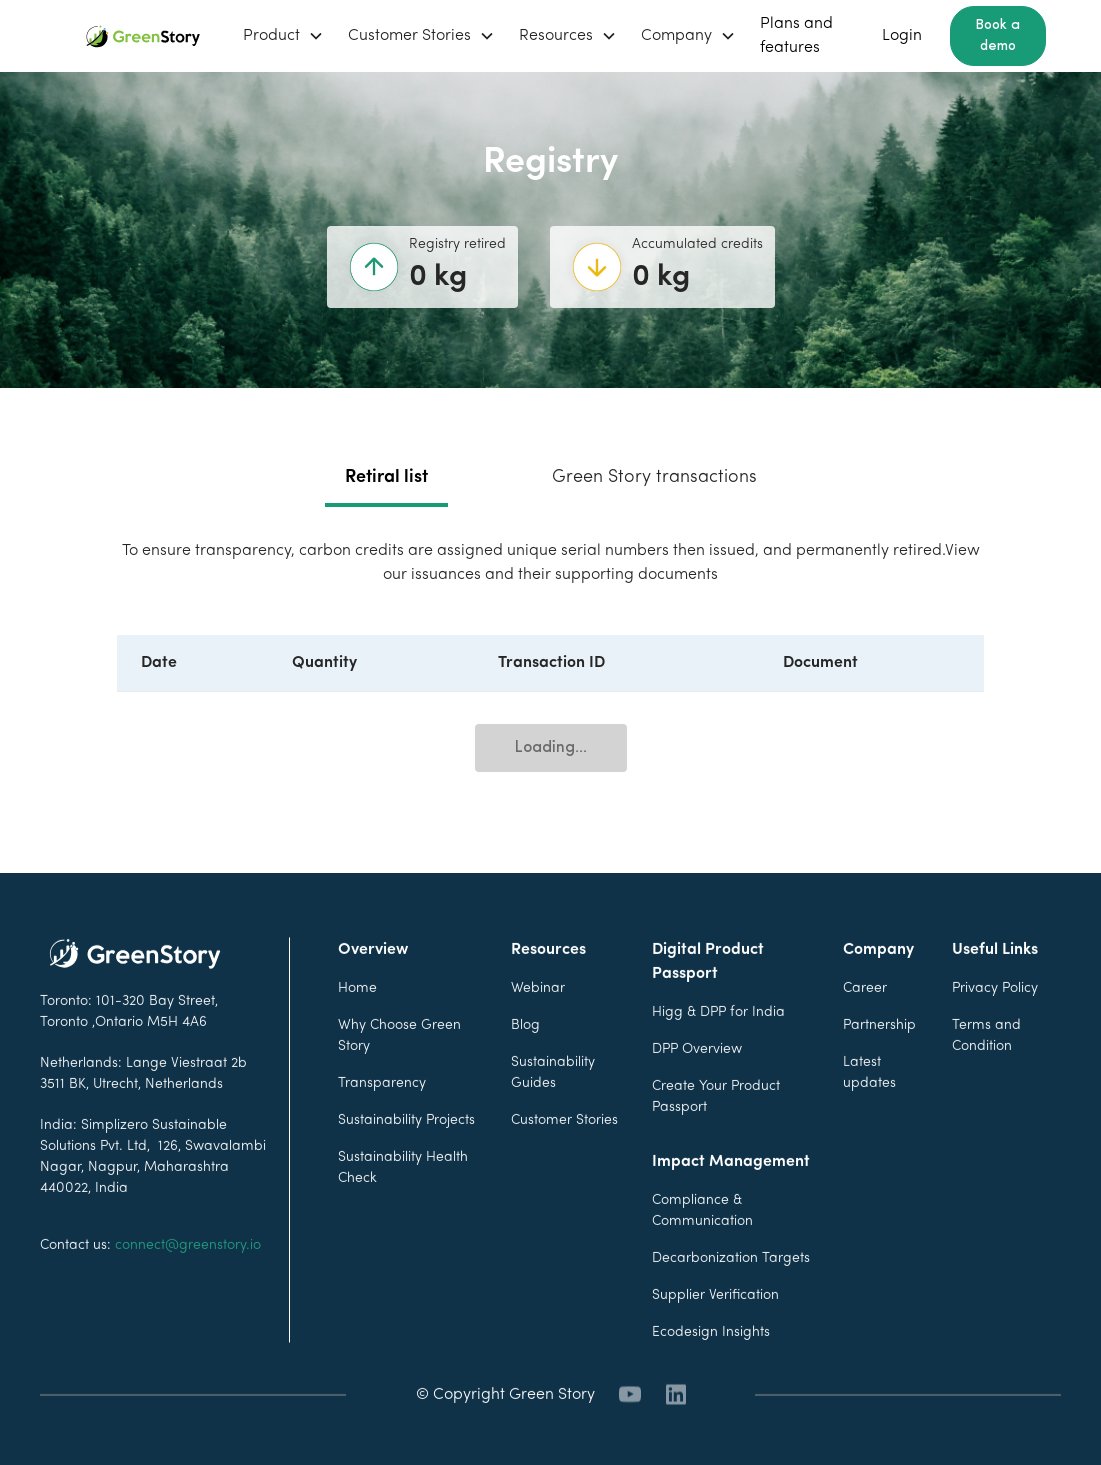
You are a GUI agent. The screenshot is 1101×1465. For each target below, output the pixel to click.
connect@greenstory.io (188, 1283)
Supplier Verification (715, 1333)
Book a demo (997, 36)
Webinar (538, 1026)
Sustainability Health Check (403, 1206)
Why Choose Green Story (399, 1074)
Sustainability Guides (553, 1111)
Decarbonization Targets (731, 1296)
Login (902, 36)
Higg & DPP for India (718, 1050)
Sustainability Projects (406, 1158)
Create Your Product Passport (716, 1135)
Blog (525, 1063)
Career (865, 1026)
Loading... (551, 748)
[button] (283, 36)
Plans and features (796, 36)
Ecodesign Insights (711, 1370)
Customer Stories (564, 1158)
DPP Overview (697, 1087)
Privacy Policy (995, 1026)
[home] (143, 36)
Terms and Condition (986, 1074)
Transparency (382, 1121)
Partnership (879, 1063)
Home (357, 1026)
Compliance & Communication (702, 1249)
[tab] (386, 479)
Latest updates (869, 1111)
